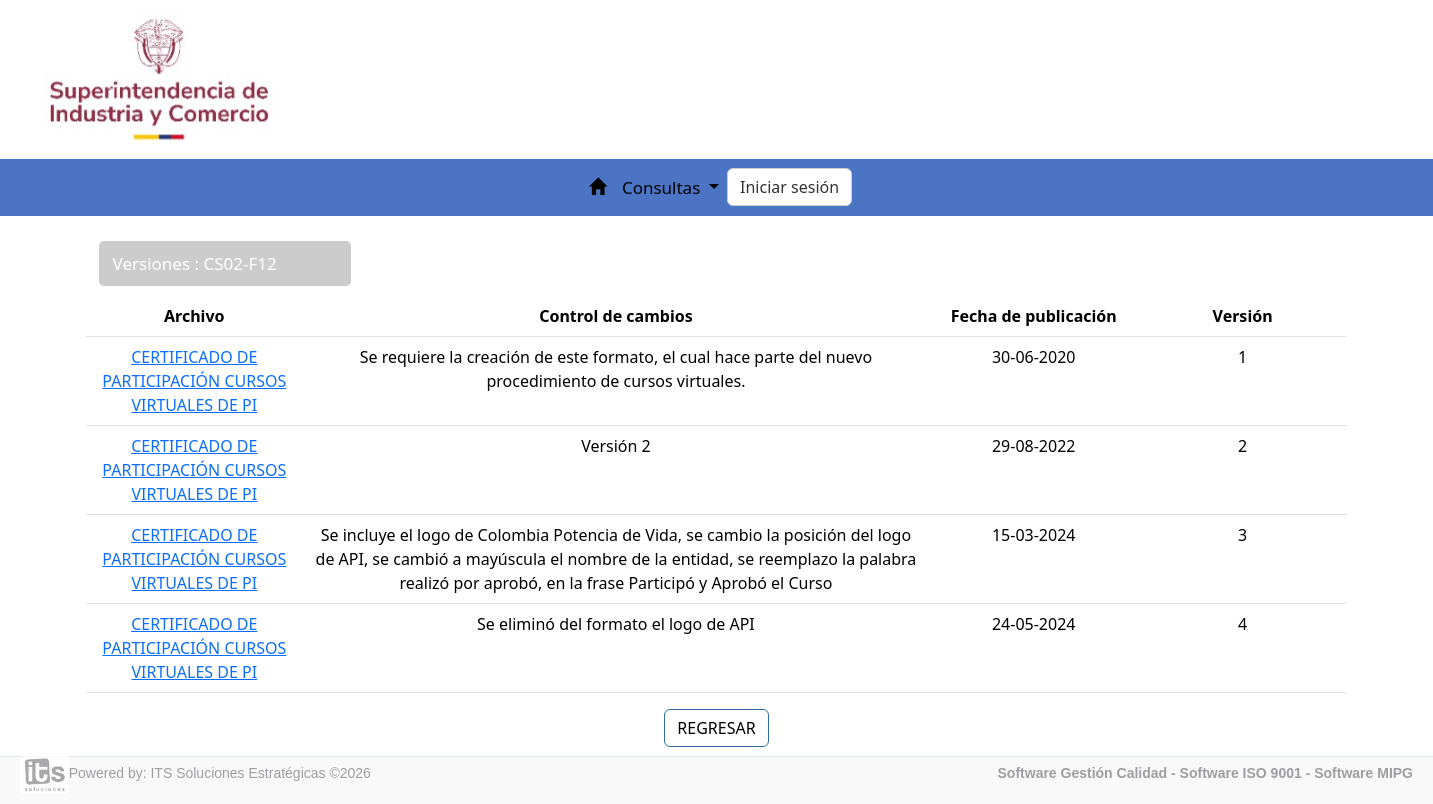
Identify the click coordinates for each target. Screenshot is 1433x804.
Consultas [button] (663, 187)
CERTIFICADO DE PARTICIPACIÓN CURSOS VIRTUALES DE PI (194, 381)
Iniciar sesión (789, 187)
